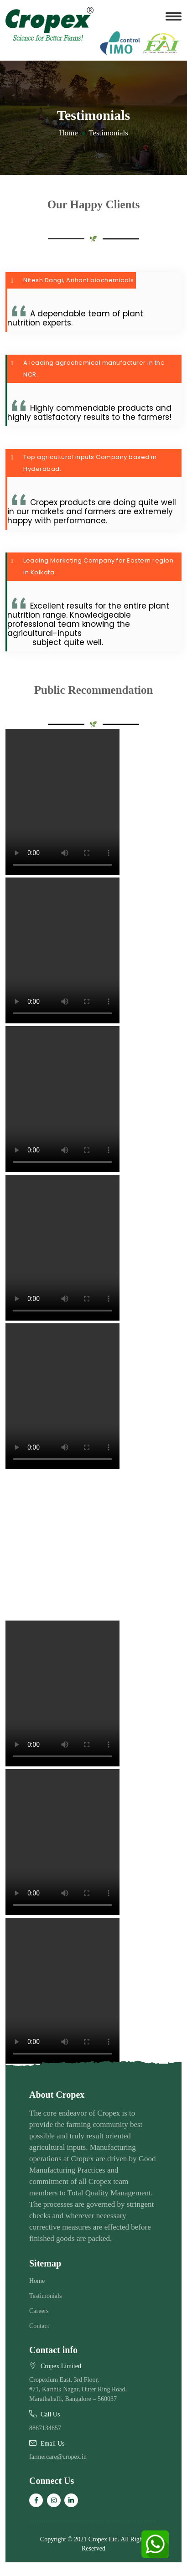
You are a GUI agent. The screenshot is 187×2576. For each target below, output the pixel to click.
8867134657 (45, 2428)
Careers (39, 2311)
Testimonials (45, 2295)
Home (68, 133)
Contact (39, 2326)
